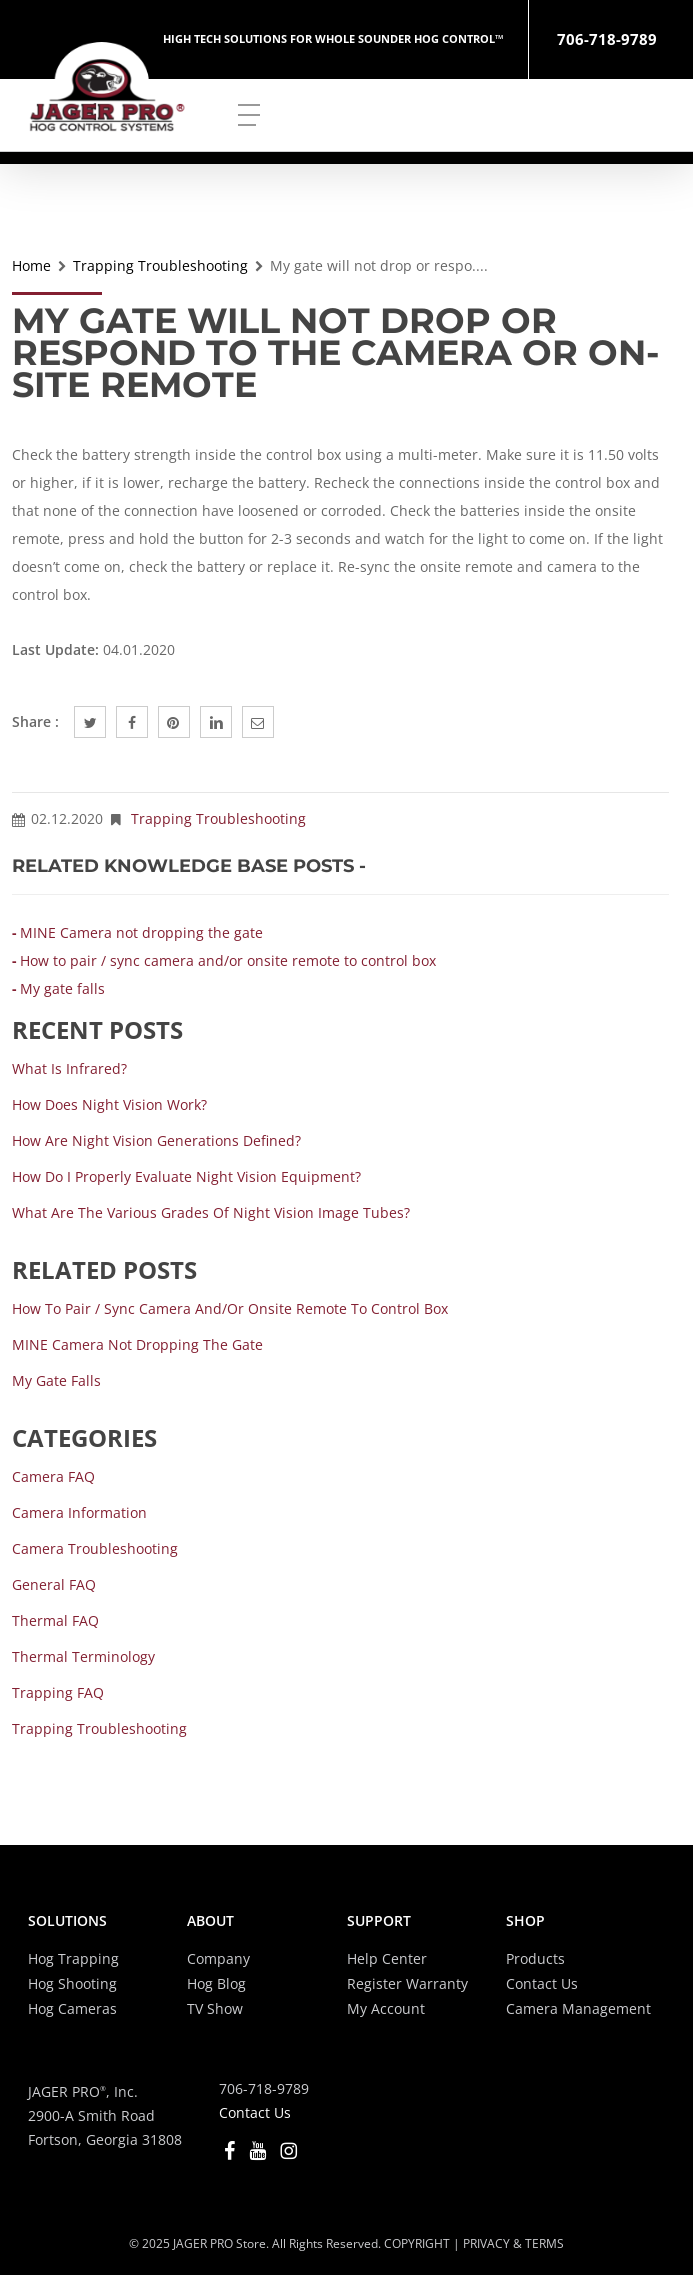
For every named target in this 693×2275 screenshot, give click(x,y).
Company (218, 1958)
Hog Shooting (72, 1983)
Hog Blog (216, 1983)
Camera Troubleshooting (95, 1548)
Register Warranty (407, 1983)
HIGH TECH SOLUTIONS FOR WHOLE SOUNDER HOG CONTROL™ (333, 38)
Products (535, 1958)
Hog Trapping (73, 1958)
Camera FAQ (53, 1476)
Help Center (387, 1958)
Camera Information (79, 1512)
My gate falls (62, 988)
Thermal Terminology (83, 1656)
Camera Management (578, 2008)
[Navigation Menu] (249, 114)
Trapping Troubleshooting (160, 265)
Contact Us (542, 1983)
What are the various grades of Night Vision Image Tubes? (211, 1212)
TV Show (215, 2008)
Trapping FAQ (58, 1692)
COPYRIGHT (417, 2243)
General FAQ (54, 1584)
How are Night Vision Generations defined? (156, 1140)
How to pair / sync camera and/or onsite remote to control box (228, 960)
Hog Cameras (72, 2008)
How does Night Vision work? (109, 1104)
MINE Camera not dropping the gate (141, 932)
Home (31, 265)
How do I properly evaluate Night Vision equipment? (186, 1176)
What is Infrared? (69, 1068)
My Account (386, 2008)
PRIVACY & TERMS (513, 2243)
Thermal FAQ (55, 1620)
